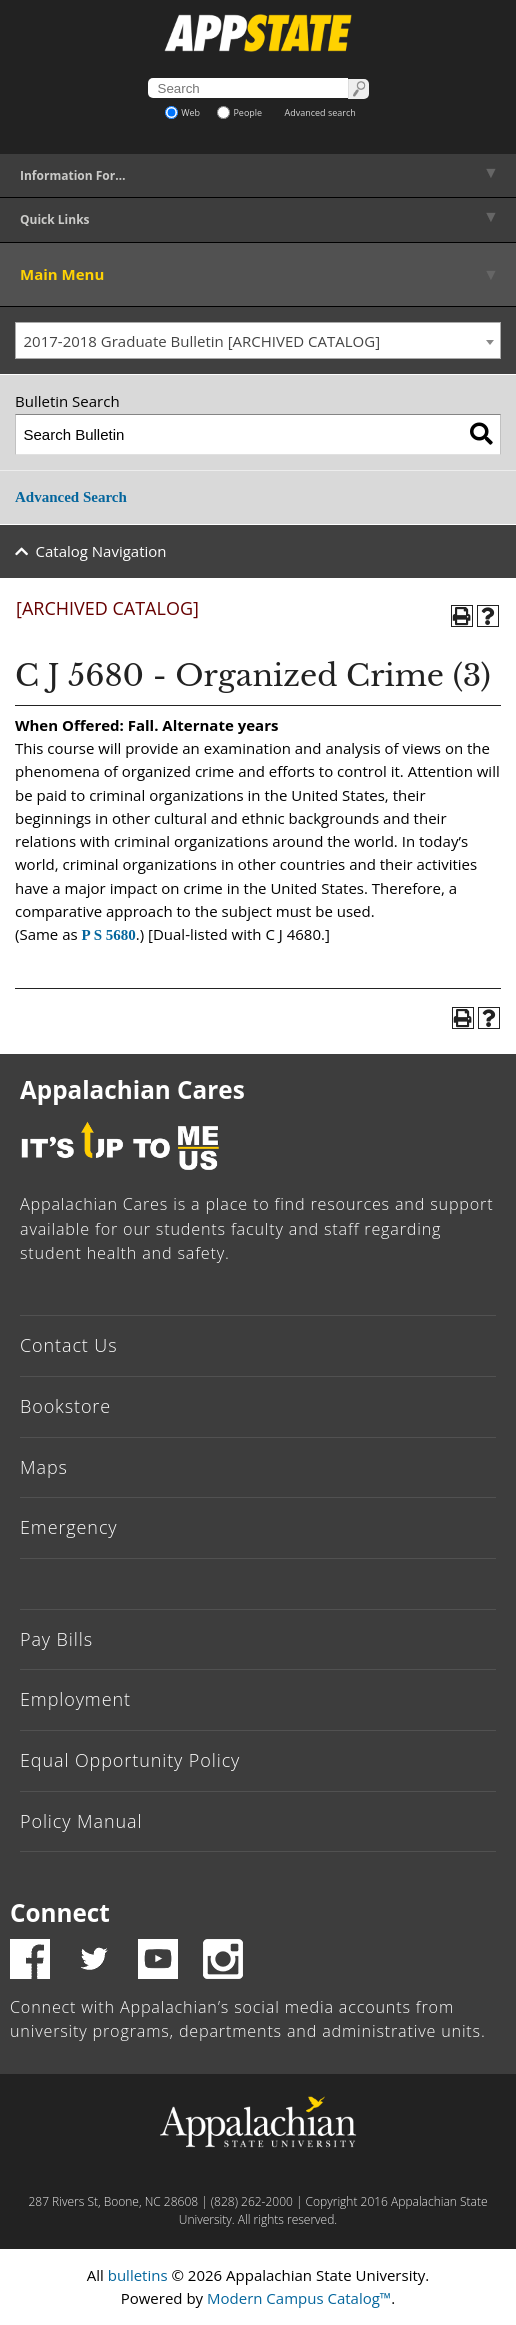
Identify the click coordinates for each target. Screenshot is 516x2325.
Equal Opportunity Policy (130, 1760)
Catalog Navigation (101, 551)
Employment (75, 1699)
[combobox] (258, 341)
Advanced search (320, 112)
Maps (44, 1467)
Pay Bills (56, 1639)
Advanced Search (71, 497)
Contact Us (69, 1345)
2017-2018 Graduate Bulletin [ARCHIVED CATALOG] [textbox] (202, 341)
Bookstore (65, 1406)
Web (182, 112)
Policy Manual (81, 1821)
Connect (60, 1912)
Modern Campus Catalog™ (299, 2298)
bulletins (138, 2275)
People (239, 112)
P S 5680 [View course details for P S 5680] (109, 935)
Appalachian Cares (132, 1089)
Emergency (69, 1527)
